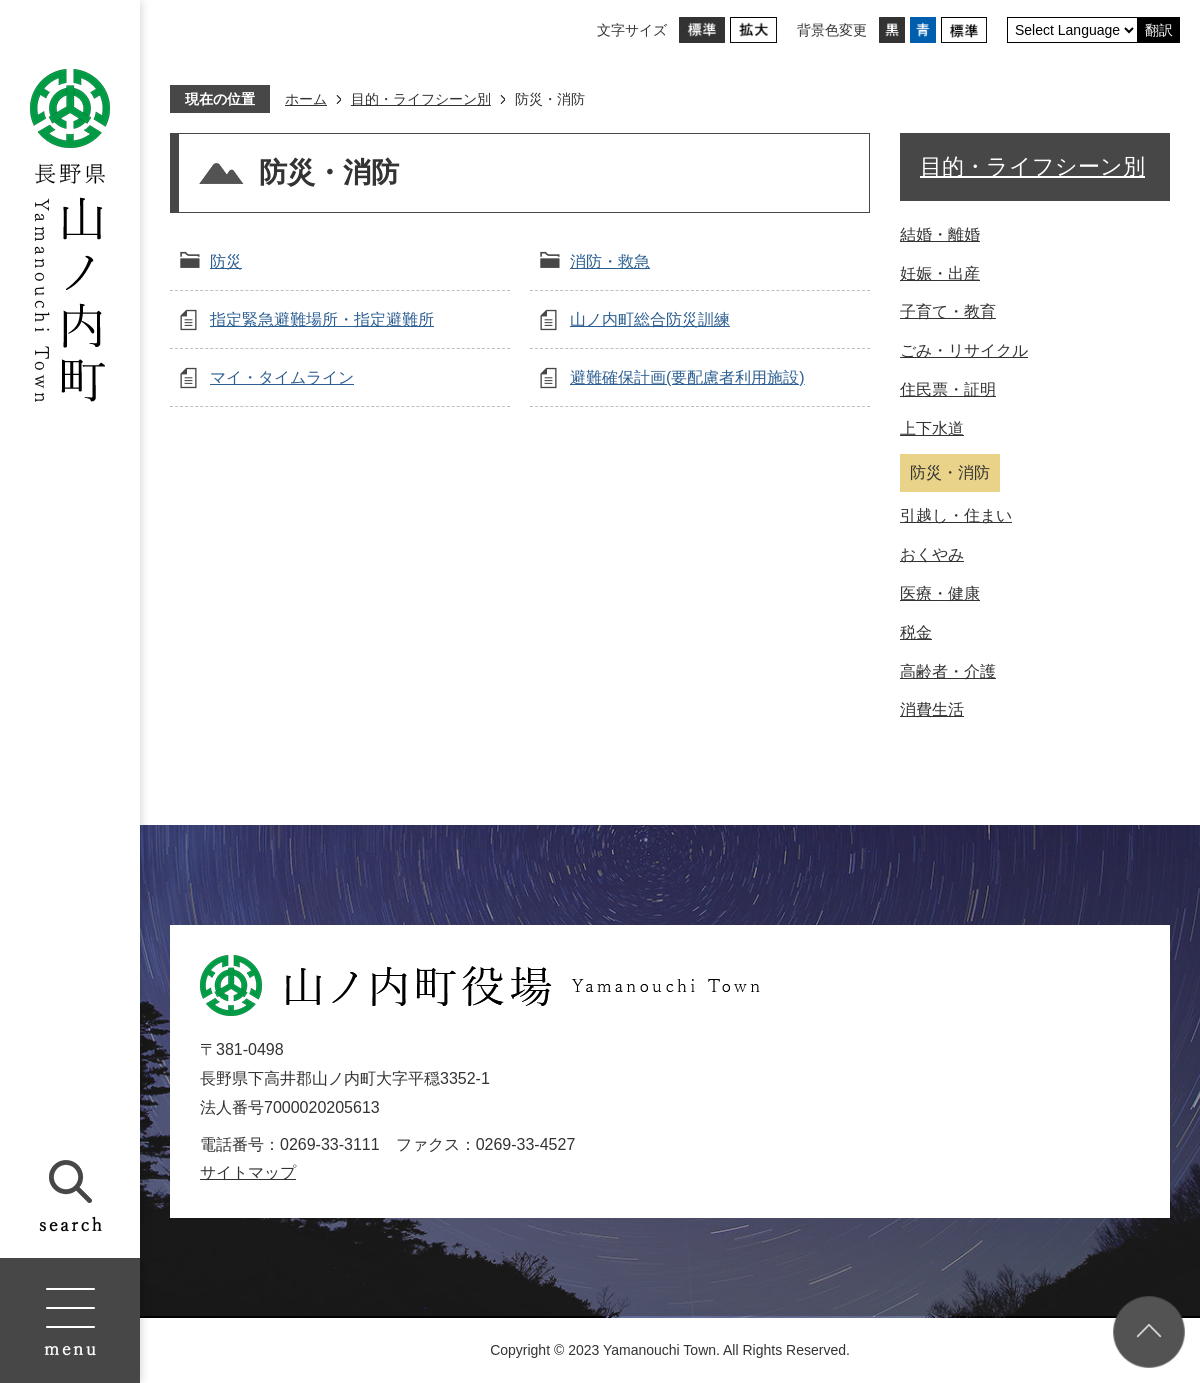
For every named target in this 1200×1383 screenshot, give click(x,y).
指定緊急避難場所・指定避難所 (322, 319)
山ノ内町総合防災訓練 (650, 319)
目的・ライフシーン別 (421, 99)
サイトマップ (248, 1172)
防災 (226, 261)
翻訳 (1159, 30)
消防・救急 (610, 261)
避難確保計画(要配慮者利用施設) (687, 377)
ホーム (306, 99)
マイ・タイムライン (282, 377)
